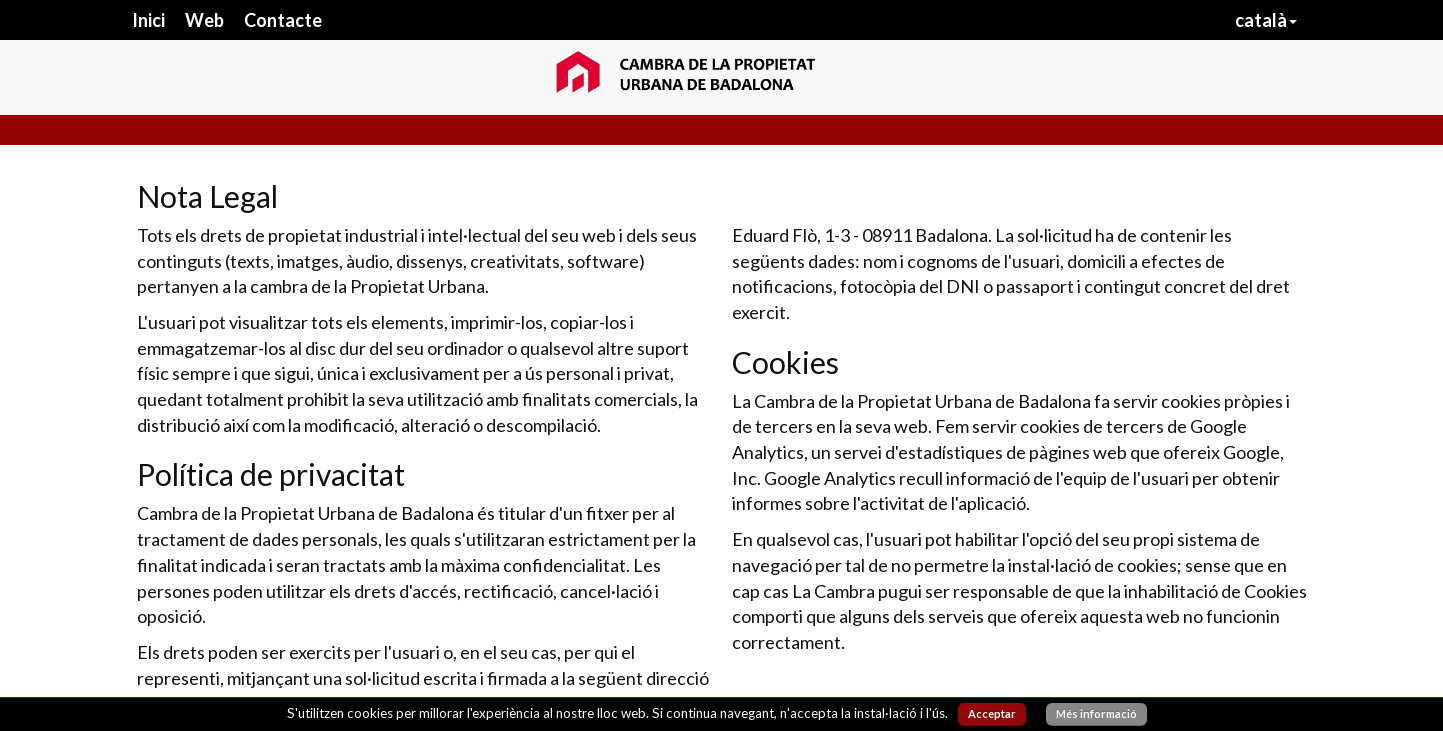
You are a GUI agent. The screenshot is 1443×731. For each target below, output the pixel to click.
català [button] (1266, 20)
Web (204, 20)
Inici (148, 20)
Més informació (1096, 713)
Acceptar (992, 713)
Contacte (283, 20)
